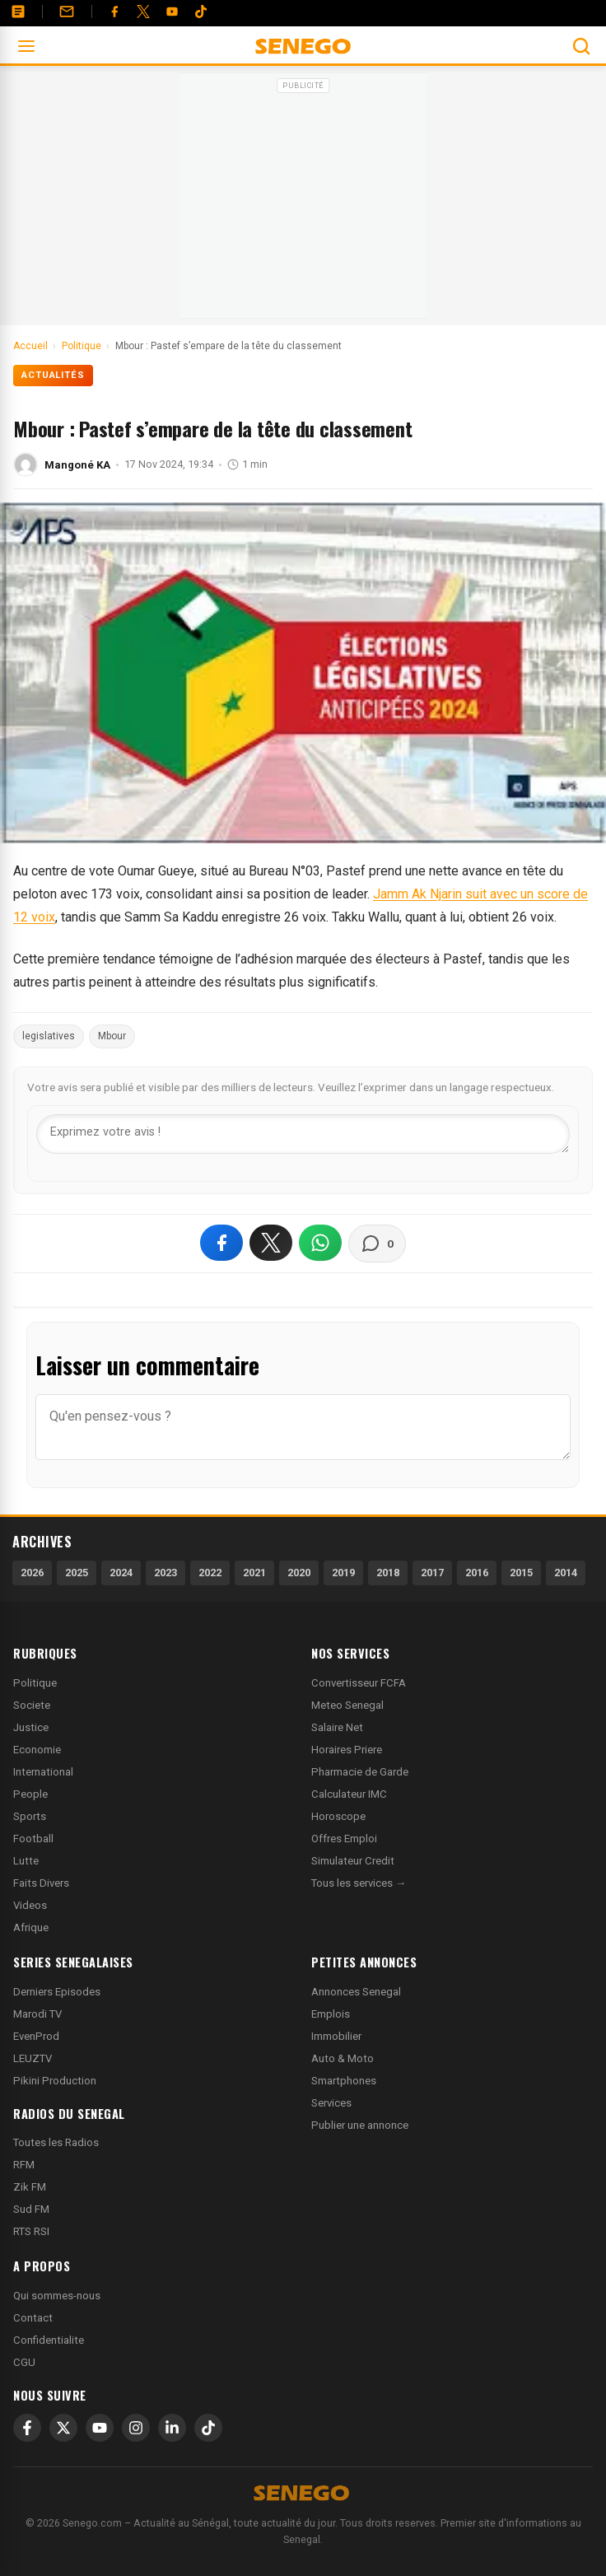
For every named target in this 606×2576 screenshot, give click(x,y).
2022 (209, 1572)
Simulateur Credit (352, 1861)
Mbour (112, 1036)
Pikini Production (54, 2080)
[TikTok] (208, 2428)
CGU (24, 2362)
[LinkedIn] (172, 2428)
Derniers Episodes (56, 1992)
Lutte (26, 1861)
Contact (33, 2318)
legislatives (48, 1036)
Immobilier (336, 2036)
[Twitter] (143, 11)
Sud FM (31, 2209)
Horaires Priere (346, 1749)
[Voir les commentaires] (377, 1243)
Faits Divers (41, 1883)
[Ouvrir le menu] (26, 46)
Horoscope (338, 1816)
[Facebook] (114, 11)
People (30, 1794)
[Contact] (66, 11)
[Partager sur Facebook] (221, 1243)
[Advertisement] (303, 201)
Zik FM (29, 2187)
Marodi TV (37, 2014)
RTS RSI (31, 2231)
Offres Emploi (344, 1838)
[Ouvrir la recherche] (581, 46)
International (43, 1772)
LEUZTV (32, 2058)
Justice (31, 1727)
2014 (565, 1572)
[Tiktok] (200, 11)
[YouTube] (172, 11)
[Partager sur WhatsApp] (320, 1243)
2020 (298, 1572)
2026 (32, 1572)
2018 (387, 1572)
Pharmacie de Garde (359, 1772)
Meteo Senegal (347, 1705)
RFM (24, 2164)
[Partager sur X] (270, 1243)
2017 (432, 1572)
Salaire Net (337, 1727)
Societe (31, 1705)
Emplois (330, 2014)
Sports (29, 1816)
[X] (63, 2428)
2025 (76, 1572)
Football (33, 1838)
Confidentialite (48, 2340)
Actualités (53, 375)
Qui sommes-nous (56, 2295)
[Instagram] (136, 2428)
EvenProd (36, 2036)
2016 (476, 1572)
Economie (37, 1749)
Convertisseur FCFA (358, 1683)
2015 (521, 1572)
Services (331, 2103)
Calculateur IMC (349, 1794)
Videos (30, 1905)
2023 (165, 1572)
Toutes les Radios (56, 2142)
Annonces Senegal (356, 1992)
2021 (254, 1572)
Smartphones (343, 2080)
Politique (35, 1683)
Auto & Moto (342, 2058)
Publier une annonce (359, 2125)
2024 (121, 1572)
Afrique (31, 1927)
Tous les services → (358, 1883)
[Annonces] (18, 11)
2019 (343, 1572)
